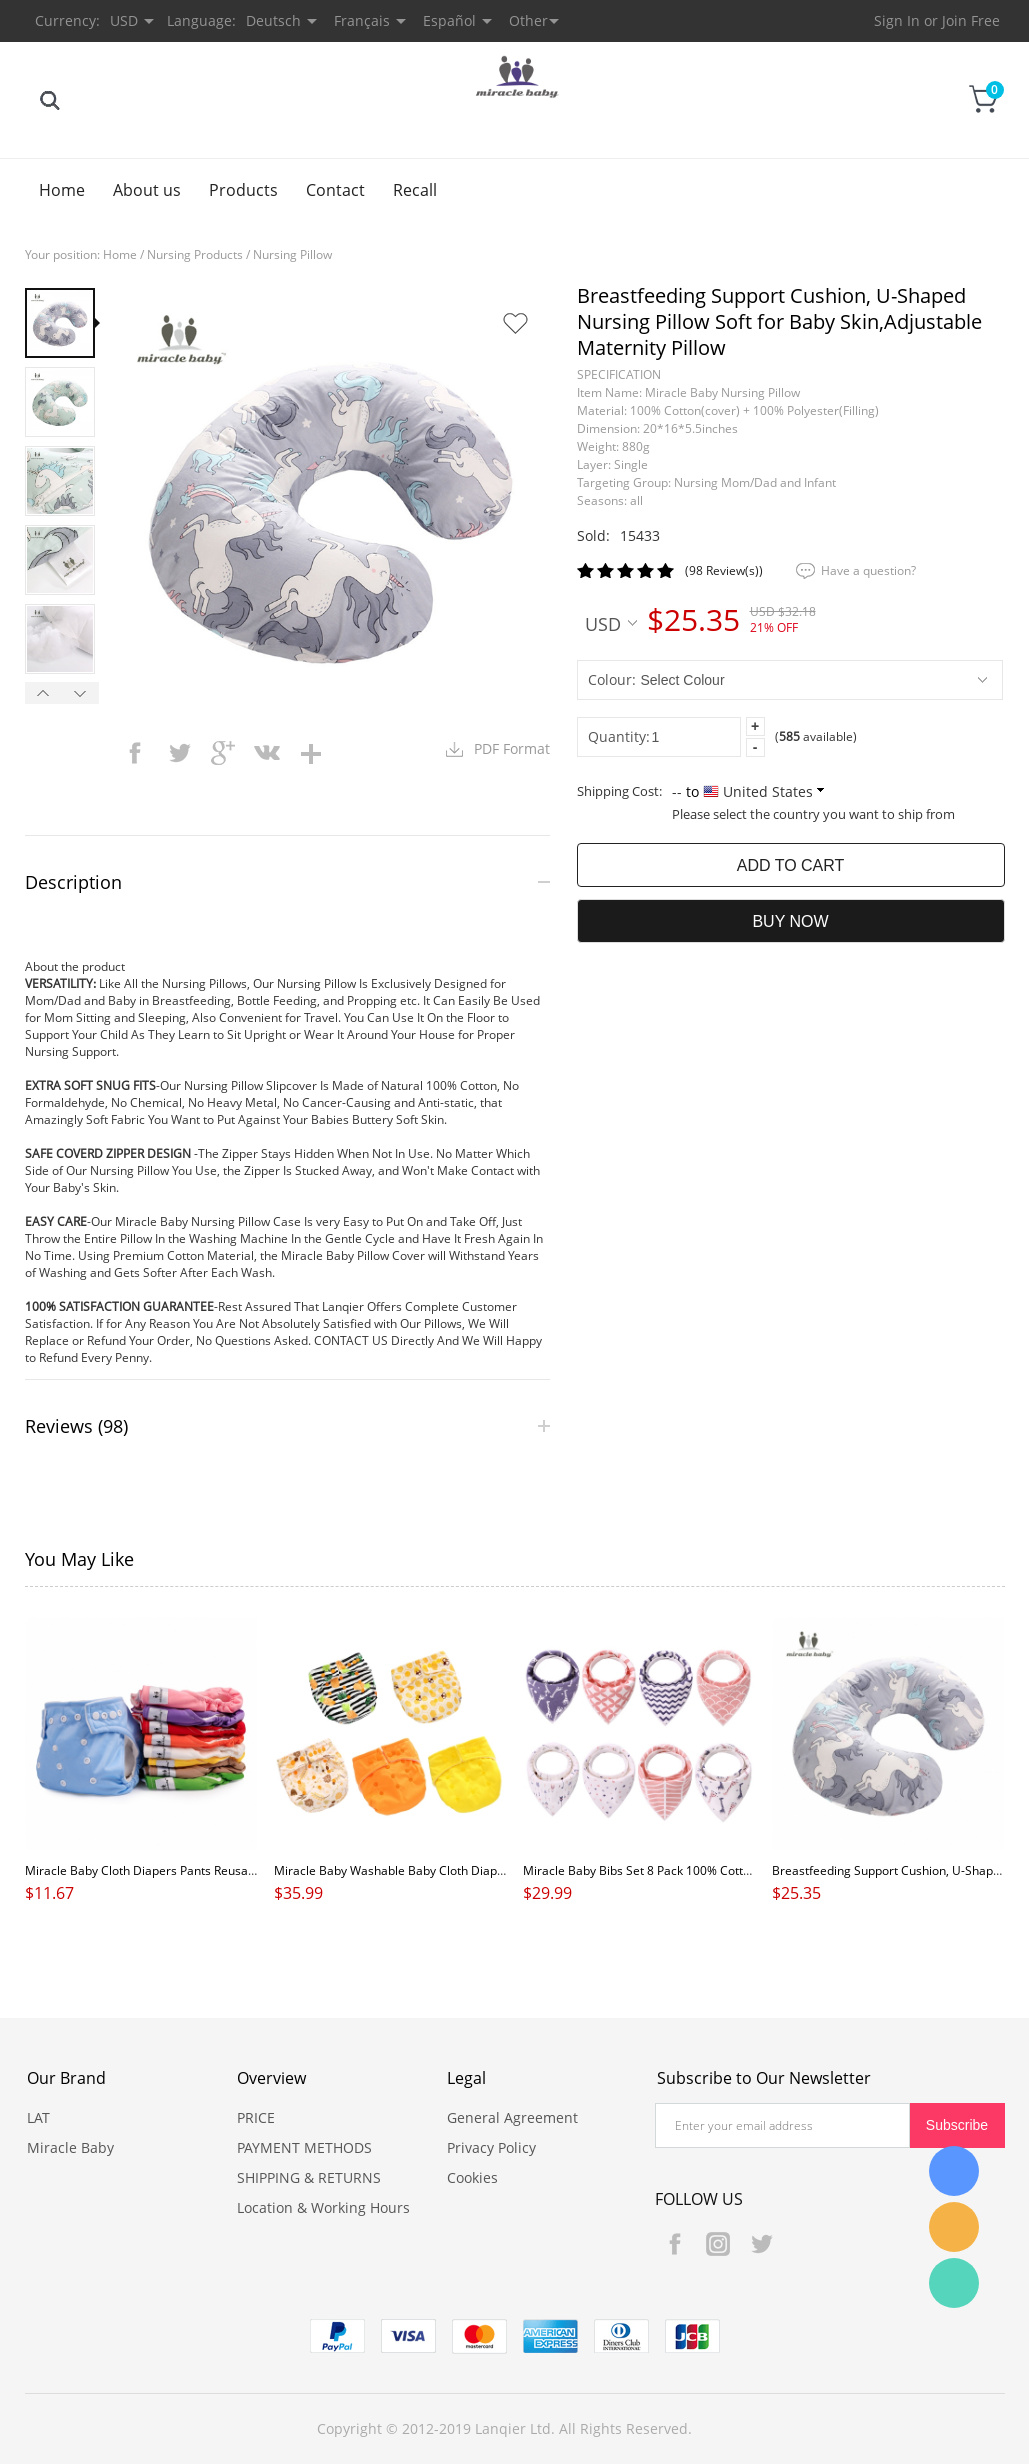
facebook (135, 753)
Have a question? (868, 570)
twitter (179, 753)
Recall (415, 190)
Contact (335, 190)
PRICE (256, 2117)
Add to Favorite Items (515, 323)
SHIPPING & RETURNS (309, 2177)
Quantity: (619, 736)
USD (611, 623)
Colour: (612, 679)
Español (449, 20)
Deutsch (273, 20)
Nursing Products (195, 254)
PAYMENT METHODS (304, 2147)
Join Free (971, 20)
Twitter (761, 2244)
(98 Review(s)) (724, 570)
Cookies (472, 2177)
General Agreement (512, 2117)
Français (362, 20)
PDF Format (512, 748)
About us (147, 190)
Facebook (675, 2244)
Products (243, 190)
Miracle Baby (70, 2147)
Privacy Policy (491, 2147)
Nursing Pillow (292, 254)
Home (62, 190)
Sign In (897, 20)
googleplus (223, 753)
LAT (38, 2117)
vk (267, 753)
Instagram (718, 2244)
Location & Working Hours (323, 2207)
